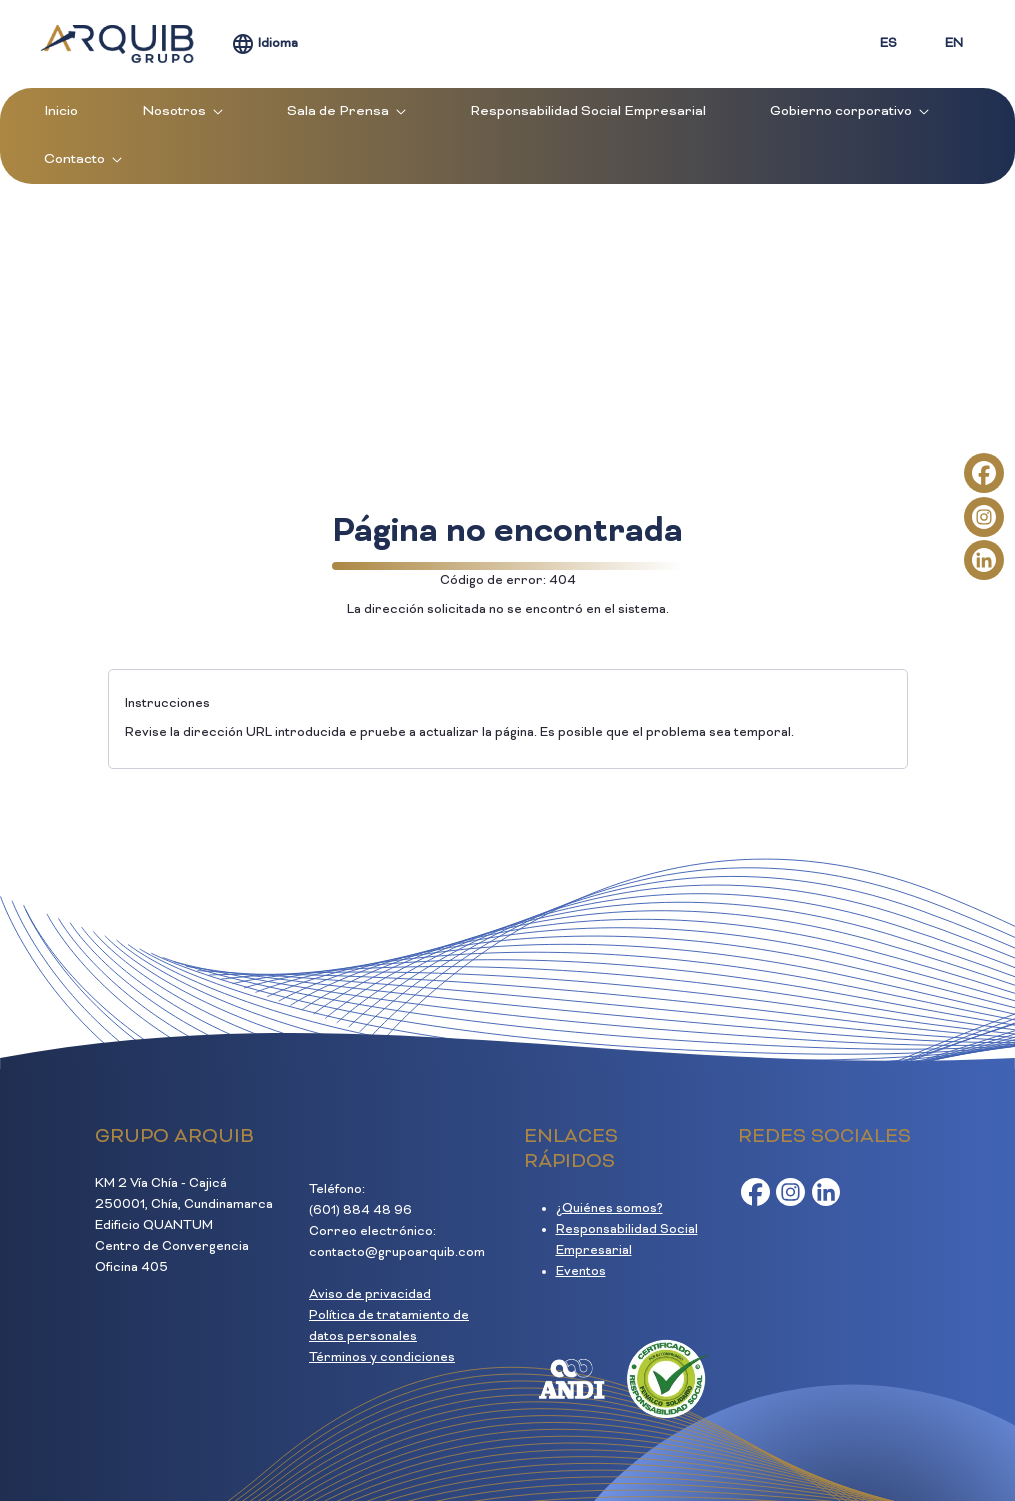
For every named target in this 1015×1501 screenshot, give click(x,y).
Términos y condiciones (382, 1358)
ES (888, 44)
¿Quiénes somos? (609, 1209)
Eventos (581, 1272)
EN (954, 44)
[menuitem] (61, 112)
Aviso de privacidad (370, 1295)
